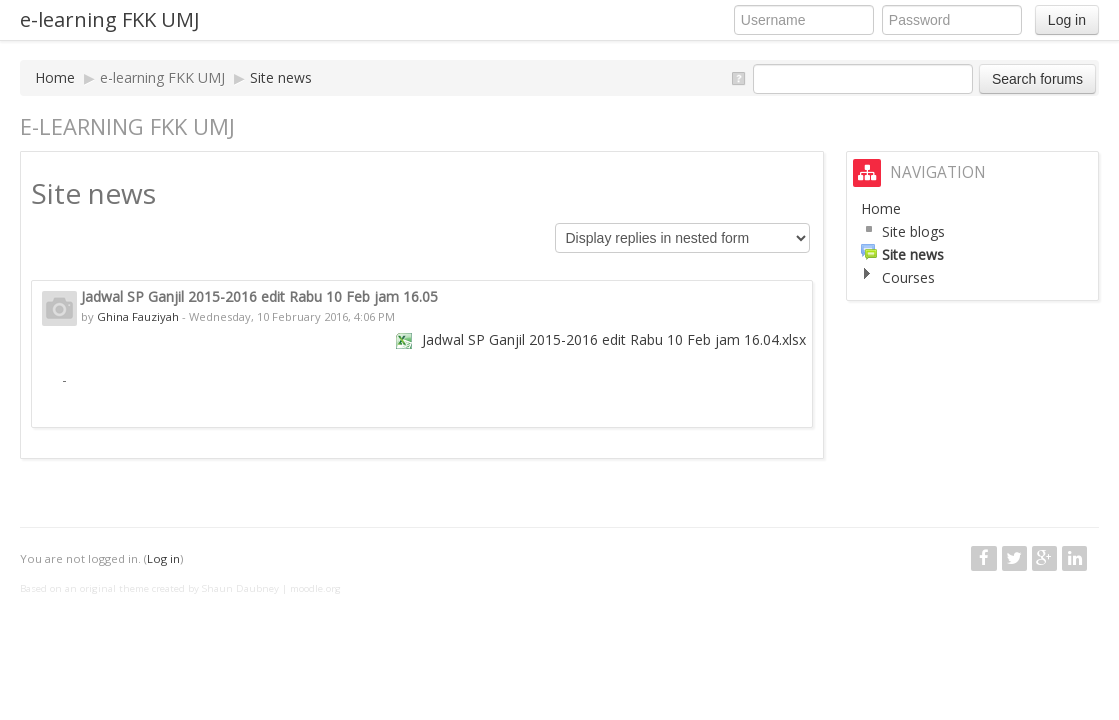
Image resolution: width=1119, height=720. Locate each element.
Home (55, 77)
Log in (1067, 20)
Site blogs (913, 231)
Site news (281, 77)
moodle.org (315, 588)
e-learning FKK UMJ (110, 19)
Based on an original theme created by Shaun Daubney (149, 588)
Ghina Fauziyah (138, 316)
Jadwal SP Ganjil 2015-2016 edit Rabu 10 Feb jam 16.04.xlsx (614, 339)
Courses (908, 277)
